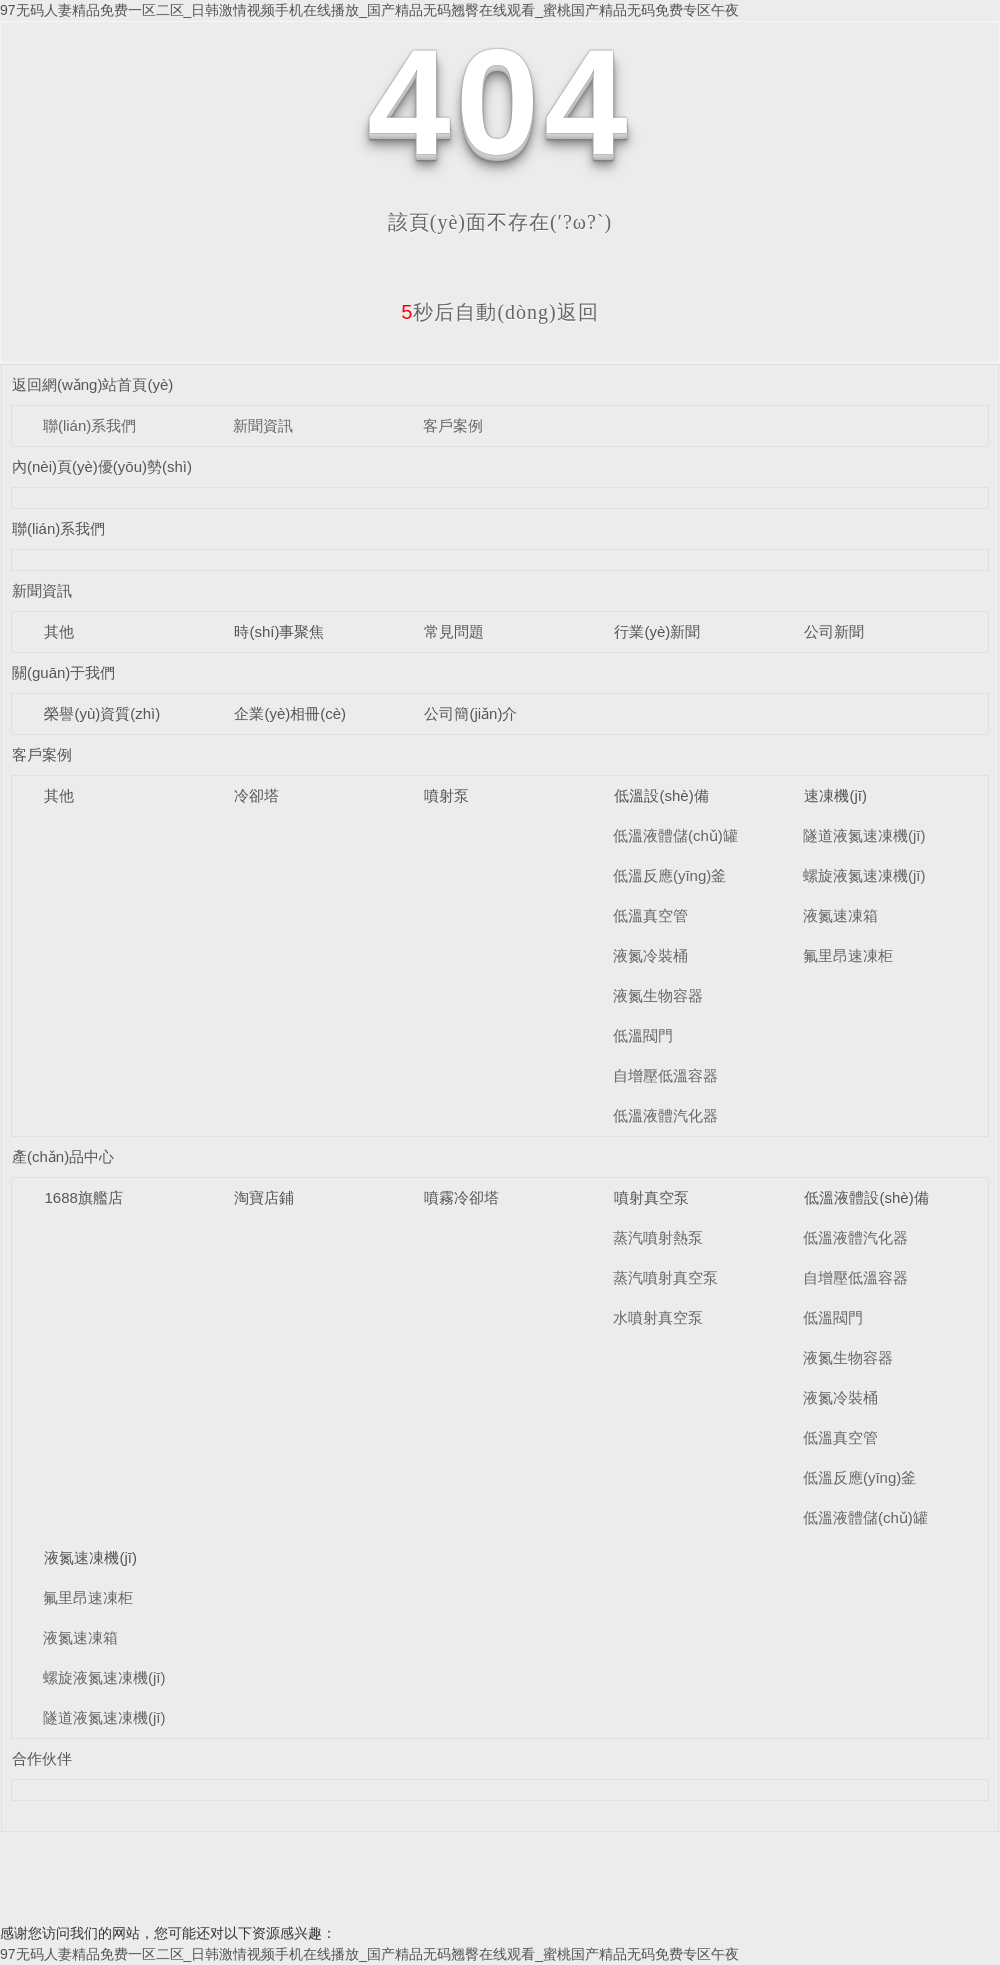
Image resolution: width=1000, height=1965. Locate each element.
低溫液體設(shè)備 (866, 1197)
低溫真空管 (650, 915)
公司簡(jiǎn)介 (470, 713)
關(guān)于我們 (63, 672)
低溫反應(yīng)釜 (669, 875)
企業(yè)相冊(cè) (290, 713)
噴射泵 (446, 795)
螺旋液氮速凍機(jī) (864, 875)
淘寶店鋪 (264, 1197)
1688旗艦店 (83, 1197)
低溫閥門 (643, 1035)
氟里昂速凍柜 (848, 955)
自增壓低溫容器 (665, 1075)
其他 (59, 631)
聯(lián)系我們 (89, 425)
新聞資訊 (263, 425)
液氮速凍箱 (840, 915)
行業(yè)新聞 (657, 631)
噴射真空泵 (651, 1197)
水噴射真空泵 (658, 1317)
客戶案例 (453, 425)
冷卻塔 (256, 795)
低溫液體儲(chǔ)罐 (675, 835)
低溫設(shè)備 (661, 795)
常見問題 (454, 631)
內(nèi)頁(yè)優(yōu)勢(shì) (102, 466)
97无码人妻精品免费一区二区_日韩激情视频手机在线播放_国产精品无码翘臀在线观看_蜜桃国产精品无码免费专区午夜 (369, 10)
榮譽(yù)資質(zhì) (102, 713)
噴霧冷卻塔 (461, 1197)
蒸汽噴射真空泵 (665, 1277)
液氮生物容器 (658, 995)
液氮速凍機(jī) (90, 1557)
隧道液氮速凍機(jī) (864, 835)
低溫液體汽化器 (665, 1115)
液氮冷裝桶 (650, 955)
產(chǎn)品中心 (63, 1156)
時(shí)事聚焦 (279, 631)
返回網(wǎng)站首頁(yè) (92, 384)
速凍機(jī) (835, 795)
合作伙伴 (42, 1758)
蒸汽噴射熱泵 (658, 1237)
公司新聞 (834, 631)
